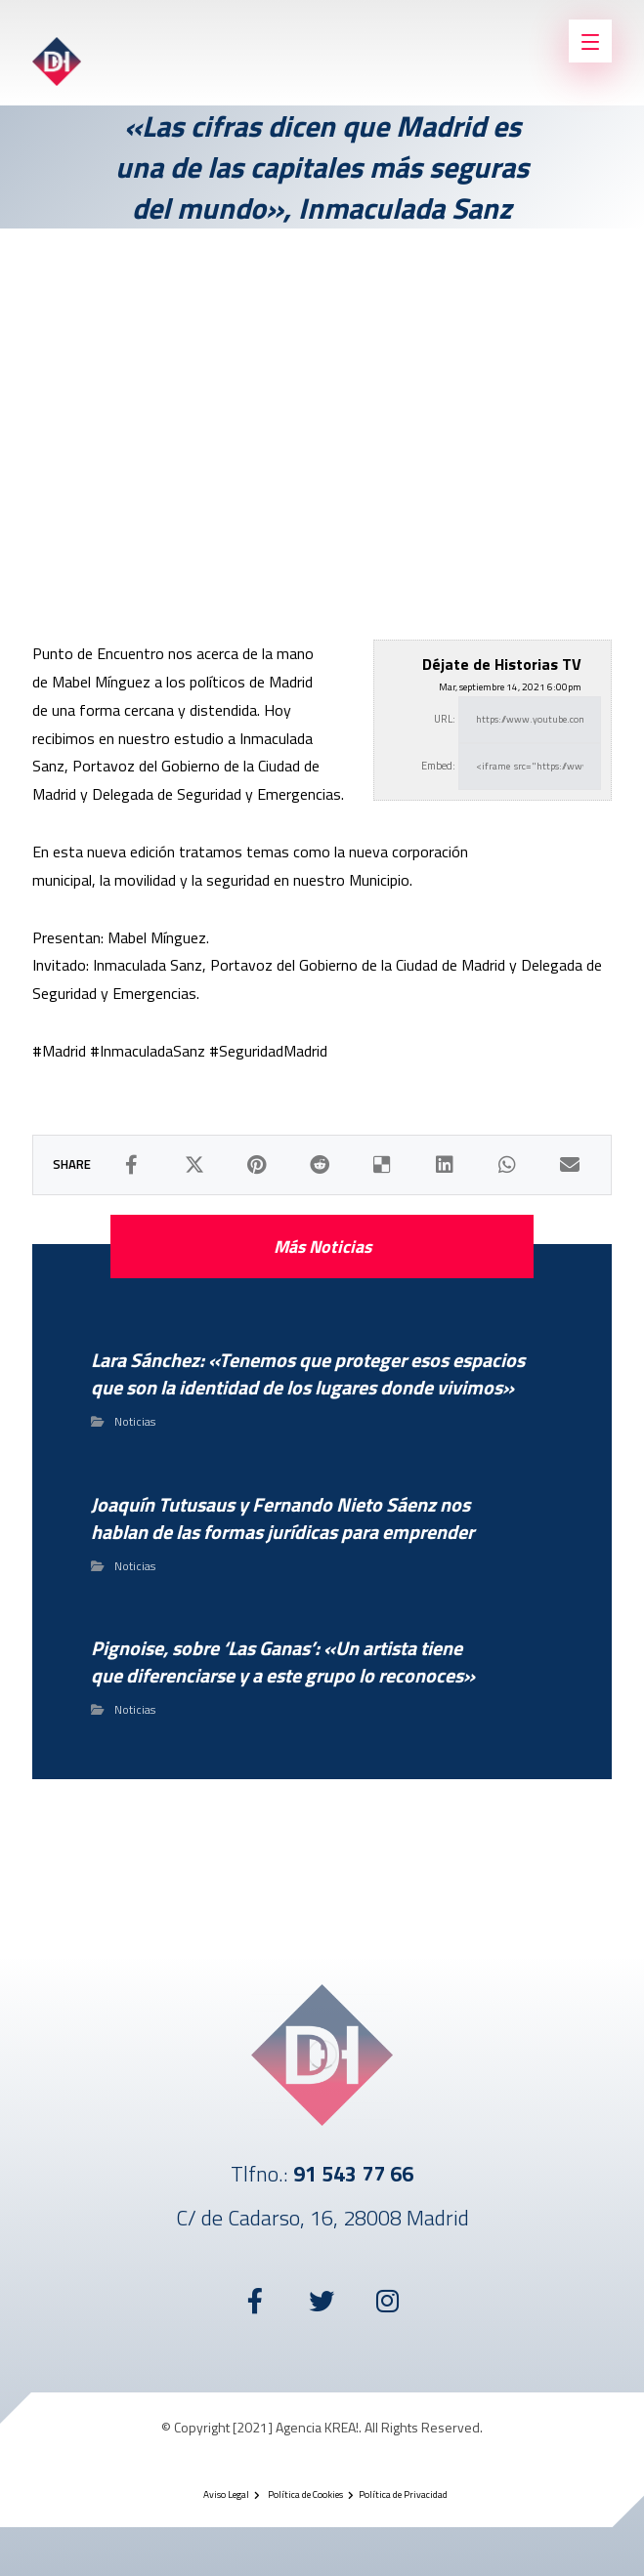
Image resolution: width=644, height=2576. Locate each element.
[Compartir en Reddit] (319, 1164)
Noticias (134, 1421)
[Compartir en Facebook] (132, 1164)
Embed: (438, 765)
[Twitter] (322, 2300)
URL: (444, 719)
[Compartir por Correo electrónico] (569, 1164)
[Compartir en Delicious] (382, 1164)
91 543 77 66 (353, 2173)
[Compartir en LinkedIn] (444, 1164)
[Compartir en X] (194, 1164)
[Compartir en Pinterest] (257, 1164)
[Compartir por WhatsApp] (507, 1164)
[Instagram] (389, 2300)
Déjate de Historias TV (501, 664)
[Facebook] (256, 2300)
